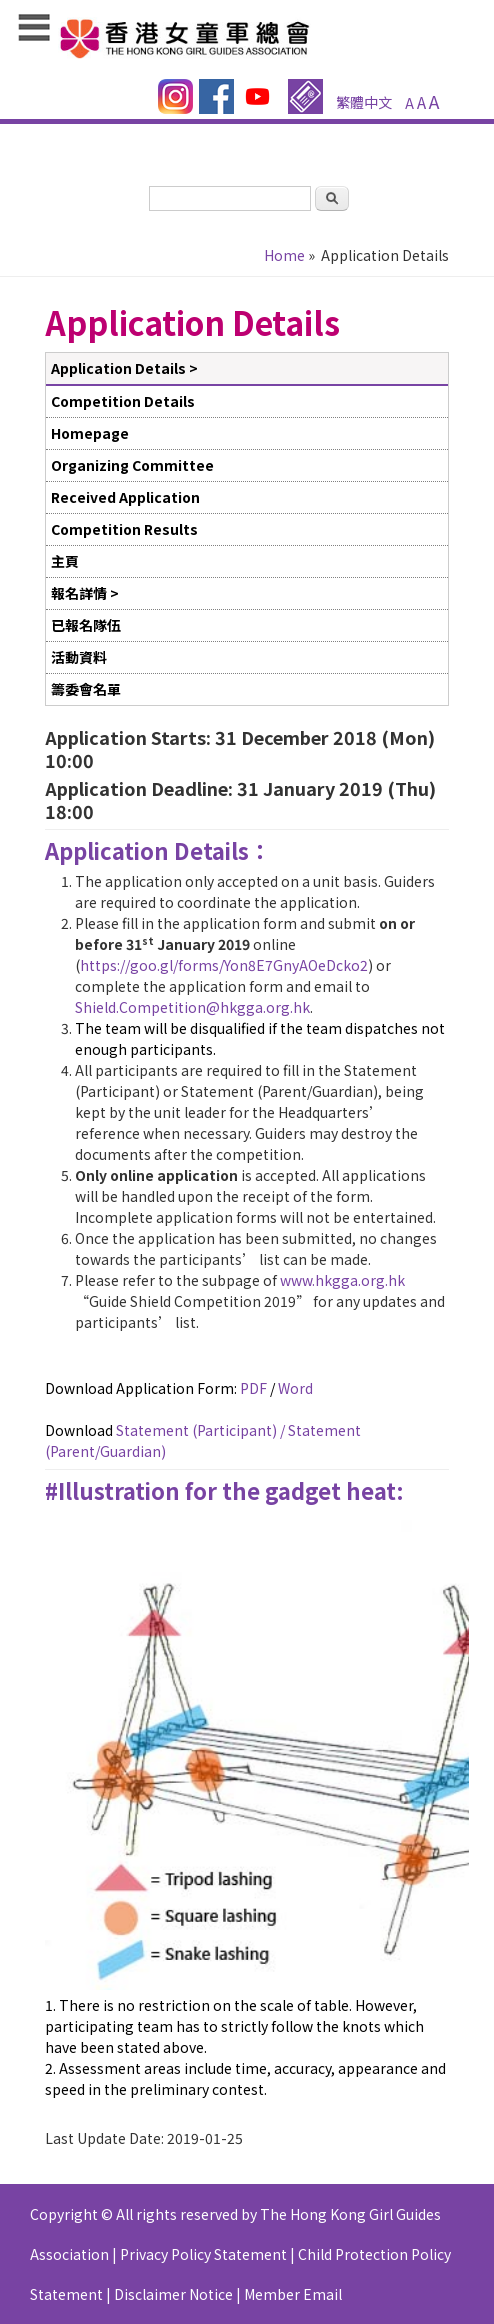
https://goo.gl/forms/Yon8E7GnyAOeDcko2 (224, 965)
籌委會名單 (86, 689)
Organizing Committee (132, 465)
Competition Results (124, 529)
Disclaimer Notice (173, 2294)
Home (284, 255)
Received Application (125, 497)
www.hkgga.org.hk (342, 1280)
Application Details (118, 368)
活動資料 (79, 657)
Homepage (90, 433)
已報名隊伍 (86, 625)
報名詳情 (79, 593)
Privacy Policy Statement (203, 2254)
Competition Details (123, 401)
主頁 (65, 561)
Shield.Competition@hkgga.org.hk (192, 1007)
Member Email (293, 2294)
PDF (253, 1388)
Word (295, 1388)
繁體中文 (364, 102)
